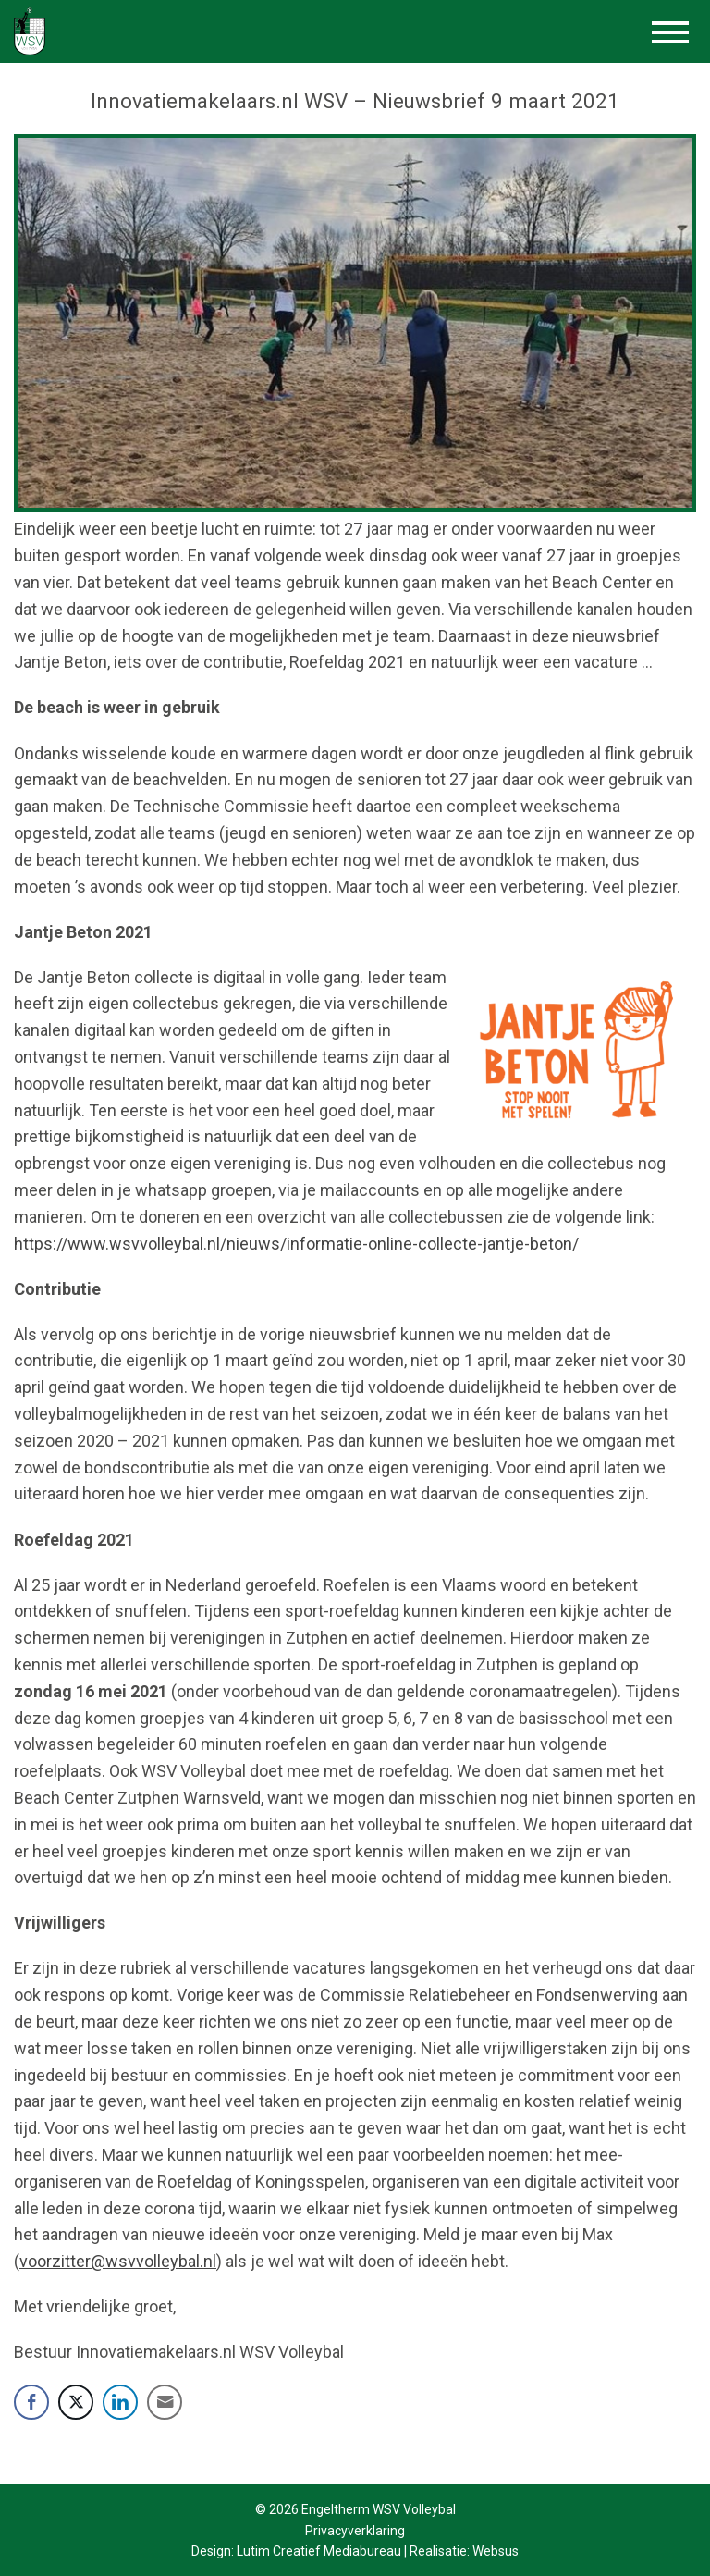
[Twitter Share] (75, 2402)
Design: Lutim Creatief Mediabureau (296, 2551)
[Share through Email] (164, 2402)
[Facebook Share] (31, 2402)
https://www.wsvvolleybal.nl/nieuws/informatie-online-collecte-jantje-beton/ (296, 1243)
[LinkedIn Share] (120, 2402)
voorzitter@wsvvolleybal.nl (117, 2261)
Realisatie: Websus (464, 2551)
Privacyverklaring (355, 2530)
